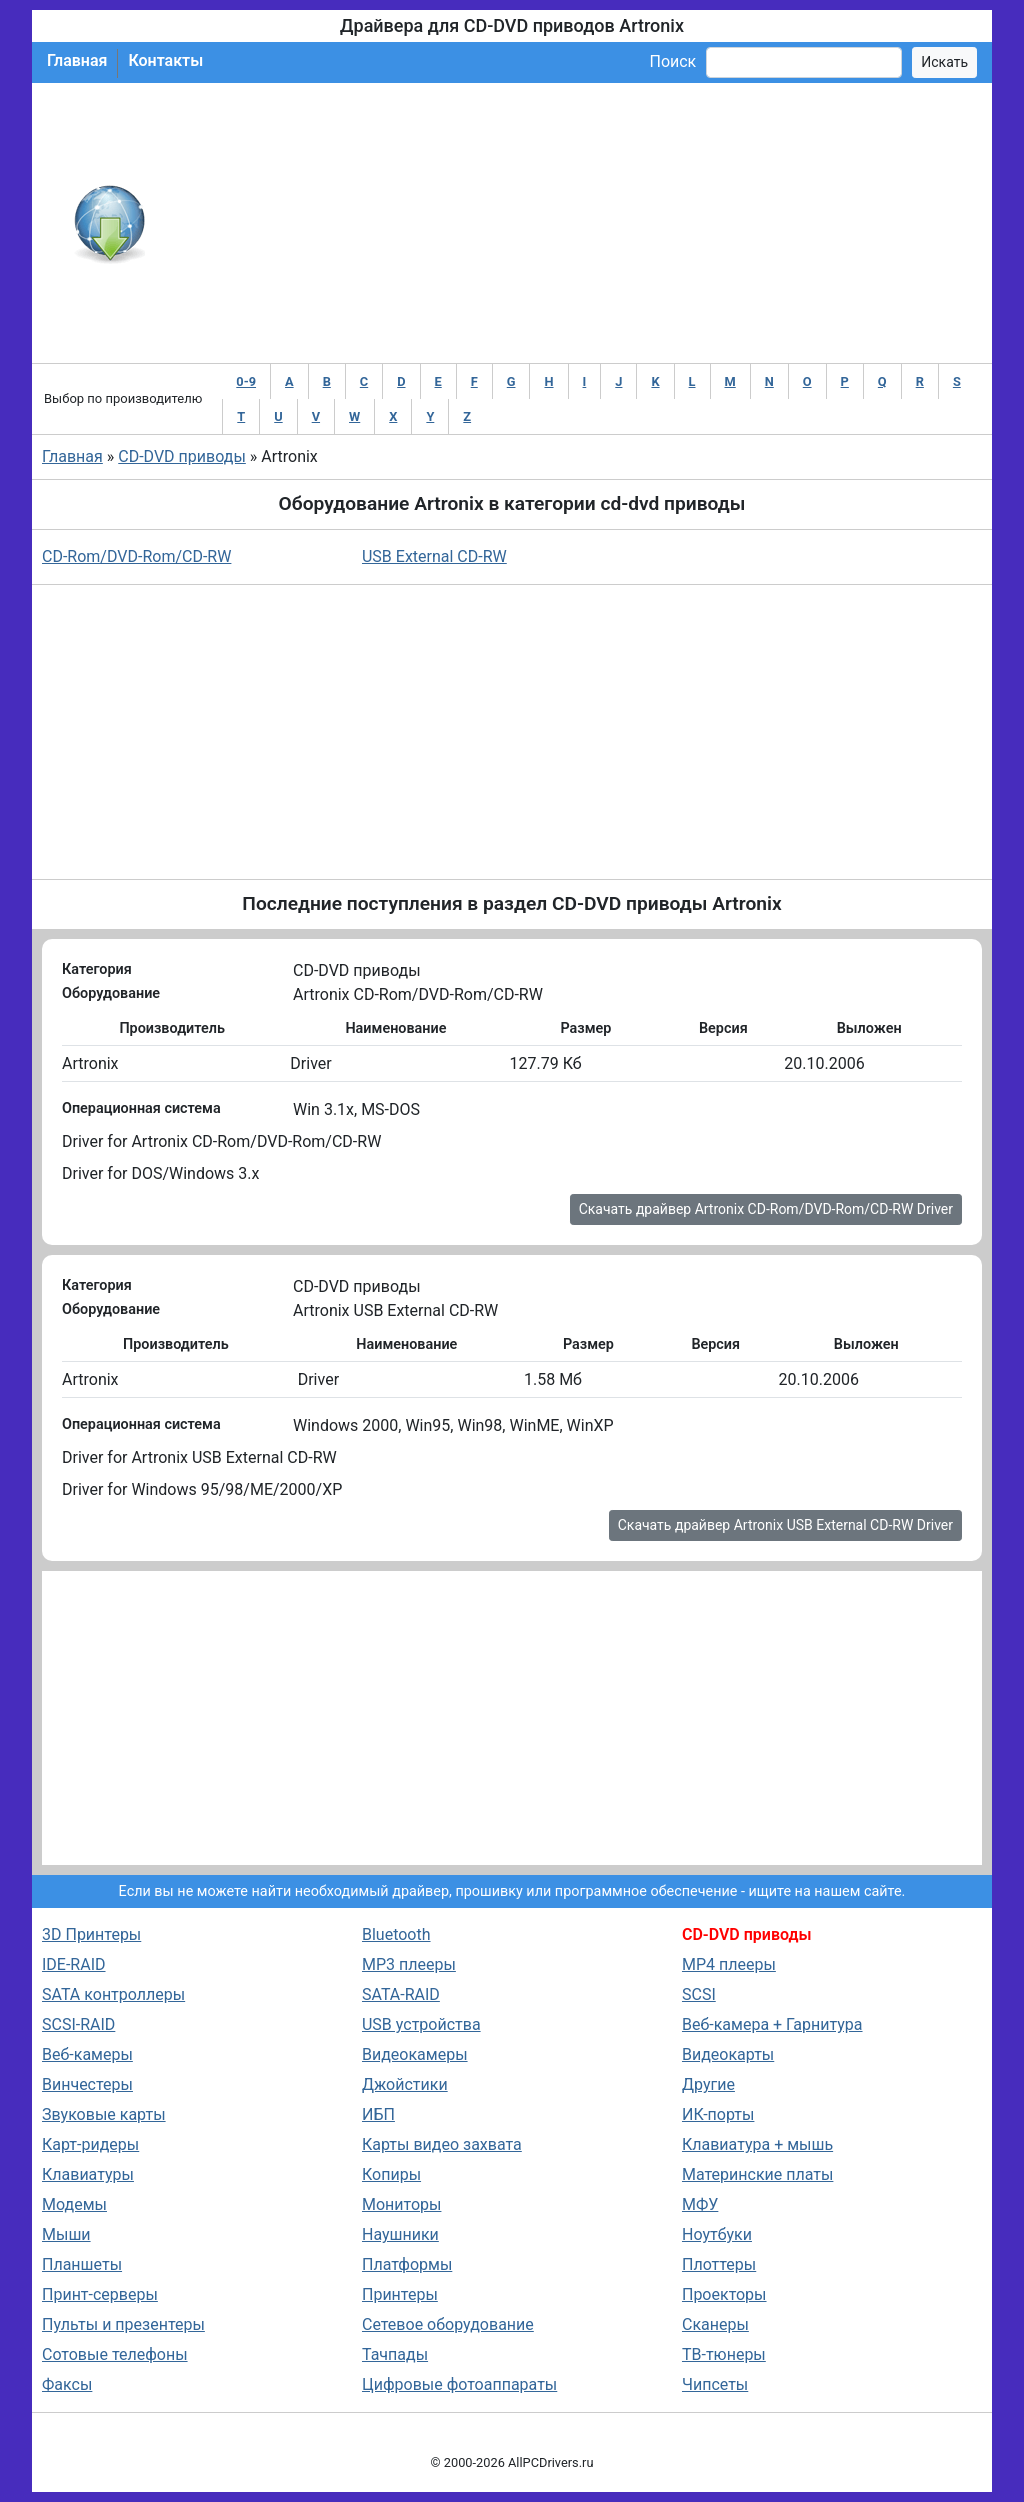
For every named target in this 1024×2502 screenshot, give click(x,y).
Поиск (672, 61)
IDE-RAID (74, 1964)
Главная (77, 60)
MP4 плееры (729, 1964)
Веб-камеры (87, 2054)
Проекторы (724, 2294)
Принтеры (400, 2294)
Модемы (74, 2204)
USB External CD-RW (434, 556)
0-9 (246, 381)
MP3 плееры (409, 1964)
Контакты (165, 60)
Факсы (67, 2384)
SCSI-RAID (78, 2024)
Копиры (391, 2174)
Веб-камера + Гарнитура (772, 2024)
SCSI (699, 1994)
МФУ (700, 2204)
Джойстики (405, 2084)
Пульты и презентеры (123, 2324)
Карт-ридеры (90, 2144)
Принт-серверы (100, 2294)
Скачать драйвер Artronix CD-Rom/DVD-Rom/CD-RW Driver (766, 1209)
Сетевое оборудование (448, 2324)
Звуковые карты (104, 2114)
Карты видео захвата (442, 2144)
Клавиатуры (88, 2174)
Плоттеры (719, 2264)
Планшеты (82, 2264)
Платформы (407, 2264)
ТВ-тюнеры (724, 2354)
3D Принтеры (91, 1934)
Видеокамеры (415, 2054)
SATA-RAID (401, 1994)
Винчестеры (87, 2084)
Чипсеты (715, 2384)
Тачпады (395, 2354)
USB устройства (421, 2024)
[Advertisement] (577, 223)
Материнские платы (757, 2174)
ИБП (378, 2114)
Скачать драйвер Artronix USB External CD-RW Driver (785, 1525)
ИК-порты (718, 2114)
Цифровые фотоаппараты (459, 2384)
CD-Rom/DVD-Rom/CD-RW (136, 556)
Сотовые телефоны (115, 2354)
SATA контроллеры (113, 1994)
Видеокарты (728, 2054)
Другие (708, 2084)
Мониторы (401, 2204)
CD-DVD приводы (182, 456)
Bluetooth (396, 1934)
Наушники (400, 2234)
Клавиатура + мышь (757, 2144)
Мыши (66, 2234)
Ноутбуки (717, 2234)
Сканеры (715, 2324)
